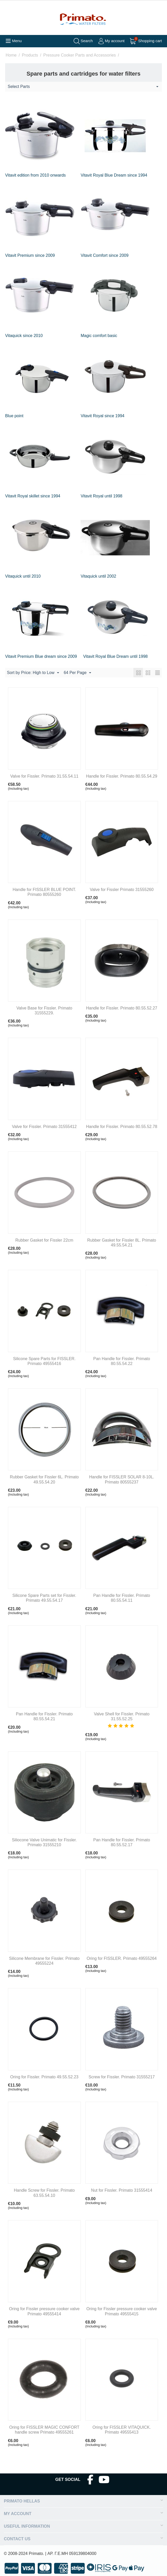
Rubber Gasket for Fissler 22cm (44, 1240)
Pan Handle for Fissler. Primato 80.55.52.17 (121, 1842)
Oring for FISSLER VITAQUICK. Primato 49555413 (122, 2429)
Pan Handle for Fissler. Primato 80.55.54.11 (121, 1598)
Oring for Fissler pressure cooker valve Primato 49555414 (44, 2311)
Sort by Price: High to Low (33, 673)
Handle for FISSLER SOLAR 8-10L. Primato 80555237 (121, 1479)
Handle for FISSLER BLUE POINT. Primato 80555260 (44, 892)
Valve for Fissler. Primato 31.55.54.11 (44, 776)
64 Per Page (77, 673)
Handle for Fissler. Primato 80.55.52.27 (121, 1008)
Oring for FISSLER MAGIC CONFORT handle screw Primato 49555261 (44, 2429)
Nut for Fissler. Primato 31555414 (121, 2190)
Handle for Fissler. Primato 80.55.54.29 (121, 776)
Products (30, 55)
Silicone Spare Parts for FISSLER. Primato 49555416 (44, 1361)
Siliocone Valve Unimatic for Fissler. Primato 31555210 (44, 1842)
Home (11, 55)
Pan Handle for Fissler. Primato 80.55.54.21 (44, 1716)
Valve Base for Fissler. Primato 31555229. (44, 1010)
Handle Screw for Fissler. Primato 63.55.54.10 (44, 2192)
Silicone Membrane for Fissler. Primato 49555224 (44, 1960)
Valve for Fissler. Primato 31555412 (44, 1126)
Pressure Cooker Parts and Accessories (79, 55)
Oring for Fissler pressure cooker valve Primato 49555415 (121, 2311)
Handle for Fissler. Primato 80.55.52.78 (121, 1126)
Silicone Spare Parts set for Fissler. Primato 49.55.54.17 (44, 1598)
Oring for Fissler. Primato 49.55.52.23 (44, 2077)
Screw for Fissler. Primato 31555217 (122, 2077)
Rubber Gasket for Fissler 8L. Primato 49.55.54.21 (121, 1242)
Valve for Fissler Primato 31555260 (122, 889)
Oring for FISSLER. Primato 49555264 (122, 1958)
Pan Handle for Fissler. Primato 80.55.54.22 (121, 1361)
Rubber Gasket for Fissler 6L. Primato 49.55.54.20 (44, 1479)
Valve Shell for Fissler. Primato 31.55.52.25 (122, 1716)
